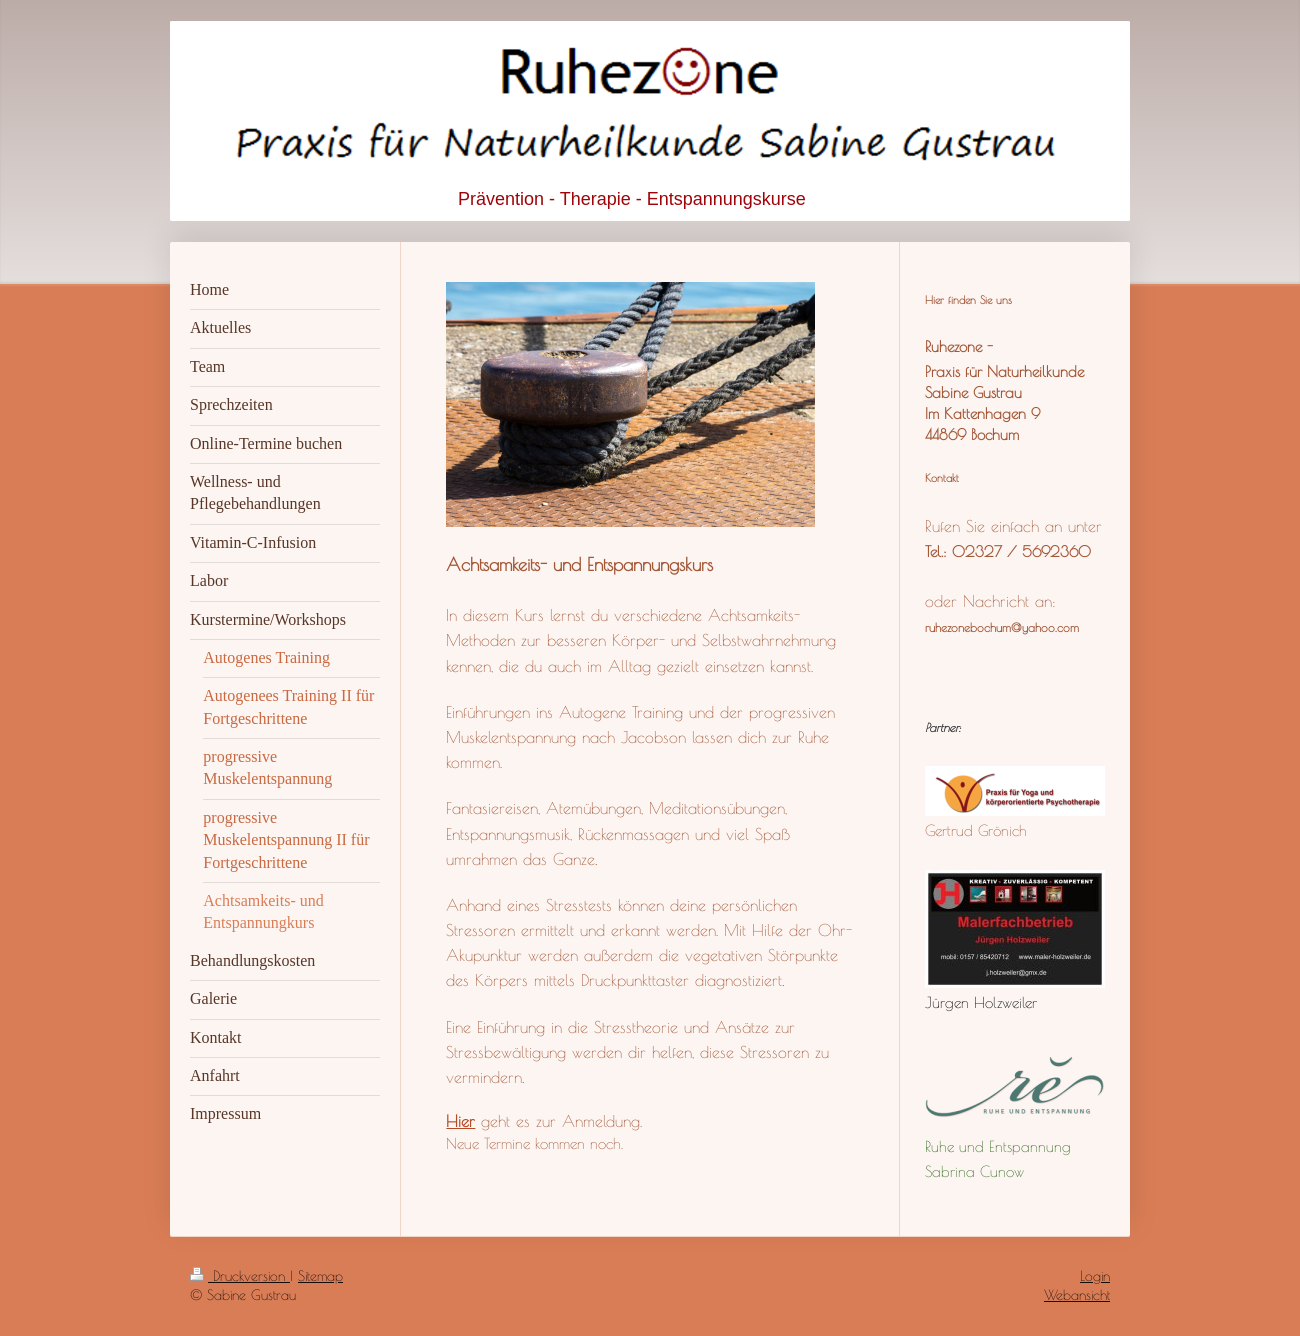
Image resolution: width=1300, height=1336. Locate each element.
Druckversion (240, 1276)
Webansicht (1077, 1295)
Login (1095, 1276)
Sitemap (320, 1276)
